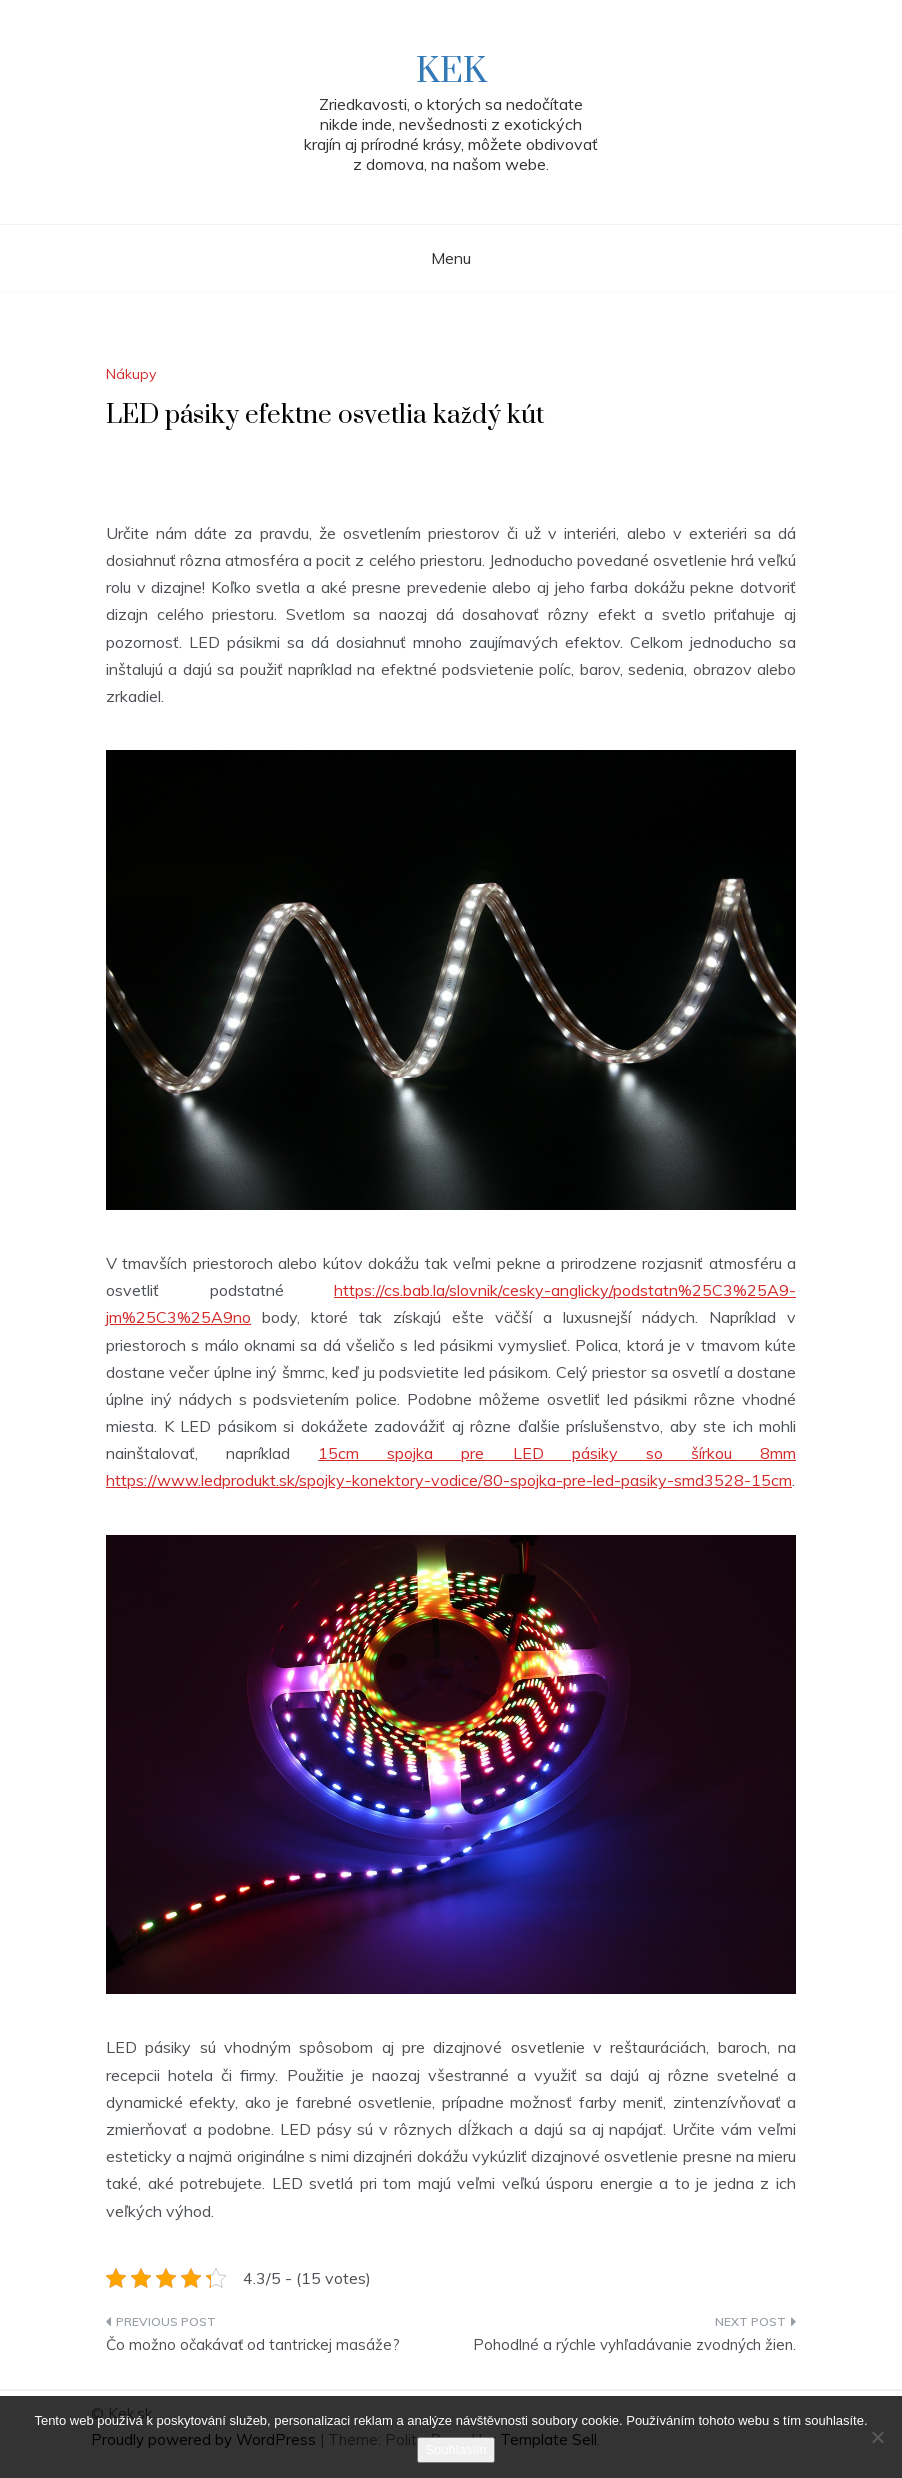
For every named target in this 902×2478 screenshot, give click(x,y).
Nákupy (131, 374)
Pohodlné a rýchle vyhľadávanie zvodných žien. (634, 2344)
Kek (451, 72)
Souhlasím (455, 2449)
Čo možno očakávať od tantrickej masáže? (253, 2344)
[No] (877, 2437)
